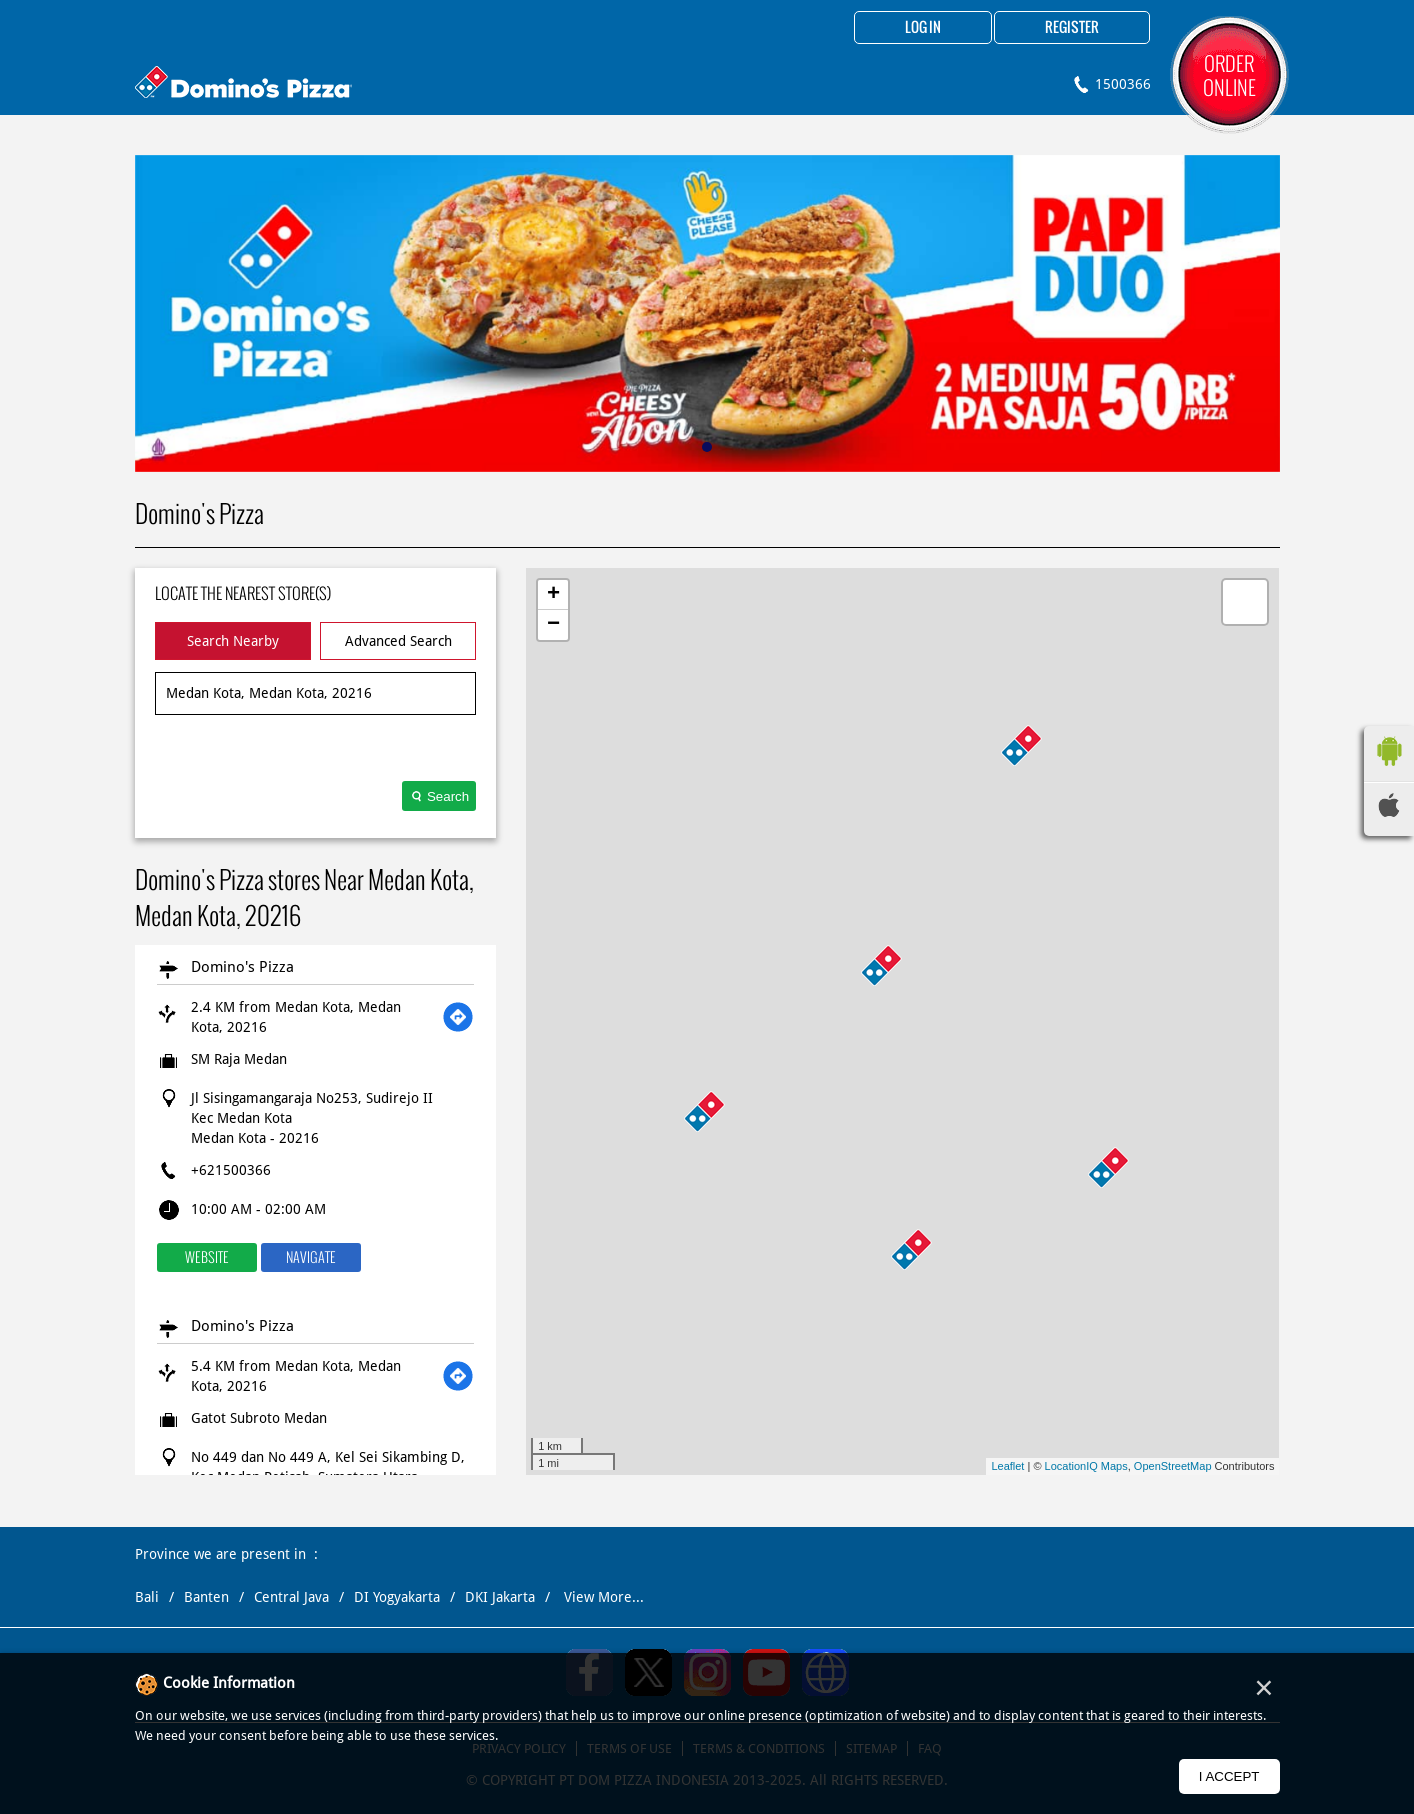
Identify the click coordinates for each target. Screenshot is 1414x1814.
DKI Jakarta (500, 1597)
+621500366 (231, 1170)
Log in (923, 28)
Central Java (291, 1597)
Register (1072, 28)
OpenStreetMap (1173, 1466)
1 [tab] (707, 447)
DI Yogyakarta (397, 1597)
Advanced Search (398, 641)
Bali (147, 1597)
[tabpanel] (707, 313)
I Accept (1229, 1776)
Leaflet (1007, 1466)
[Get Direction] (458, 1017)
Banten (206, 1597)
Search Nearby (233, 641)
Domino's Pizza (242, 967)
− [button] (553, 625)
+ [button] (553, 595)
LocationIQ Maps (1086, 1466)
